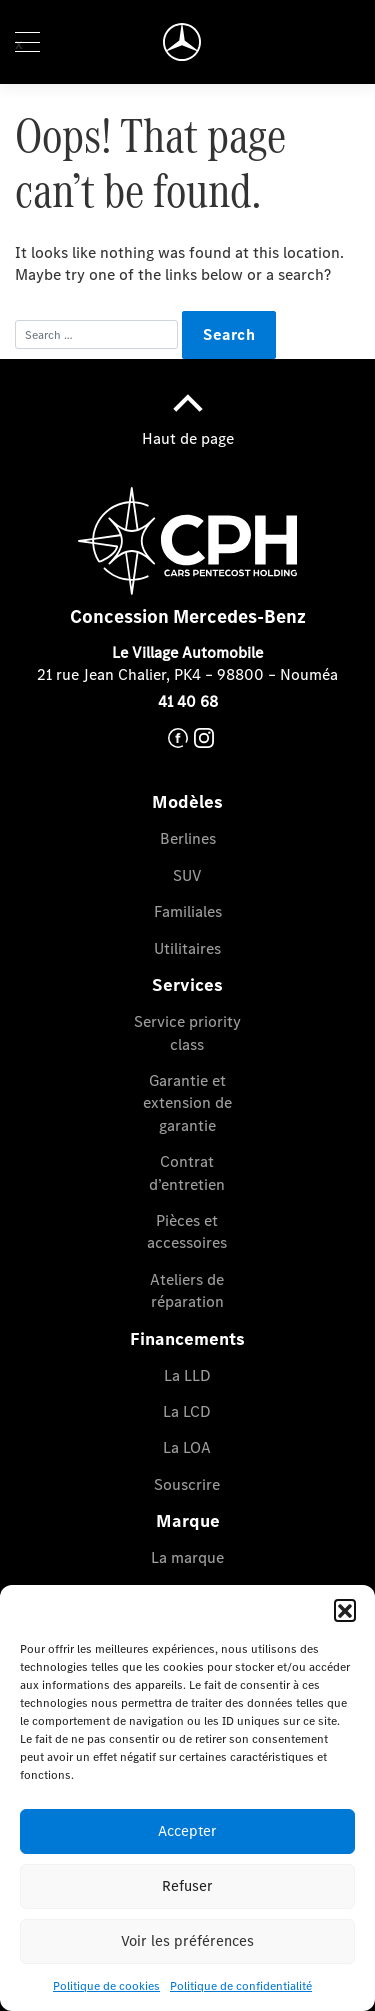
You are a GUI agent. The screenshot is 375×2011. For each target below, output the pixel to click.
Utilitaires (187, 948)
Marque (188, 1521)
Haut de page (188, 413)
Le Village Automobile (187, 652)
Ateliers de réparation (187, 1290)
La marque (187, 1557)
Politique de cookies (106, 1986)
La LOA (187, 1447)
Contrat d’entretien (187, 1172)
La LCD (187, 1411)
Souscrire (187, 1484)
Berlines (188, 838)
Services (187, 985)
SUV (187, 875)
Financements (187, 1339)
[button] (345, 1610)
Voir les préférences (187, 1941)
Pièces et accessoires (187, 1231)
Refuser (187, 1886)
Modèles (187, 802)
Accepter (187, 1831)
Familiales (188, 911)
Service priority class (187, 1032)
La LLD (187, 1375)
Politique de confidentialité (241, 1986)
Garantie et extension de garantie (187, 1103)
